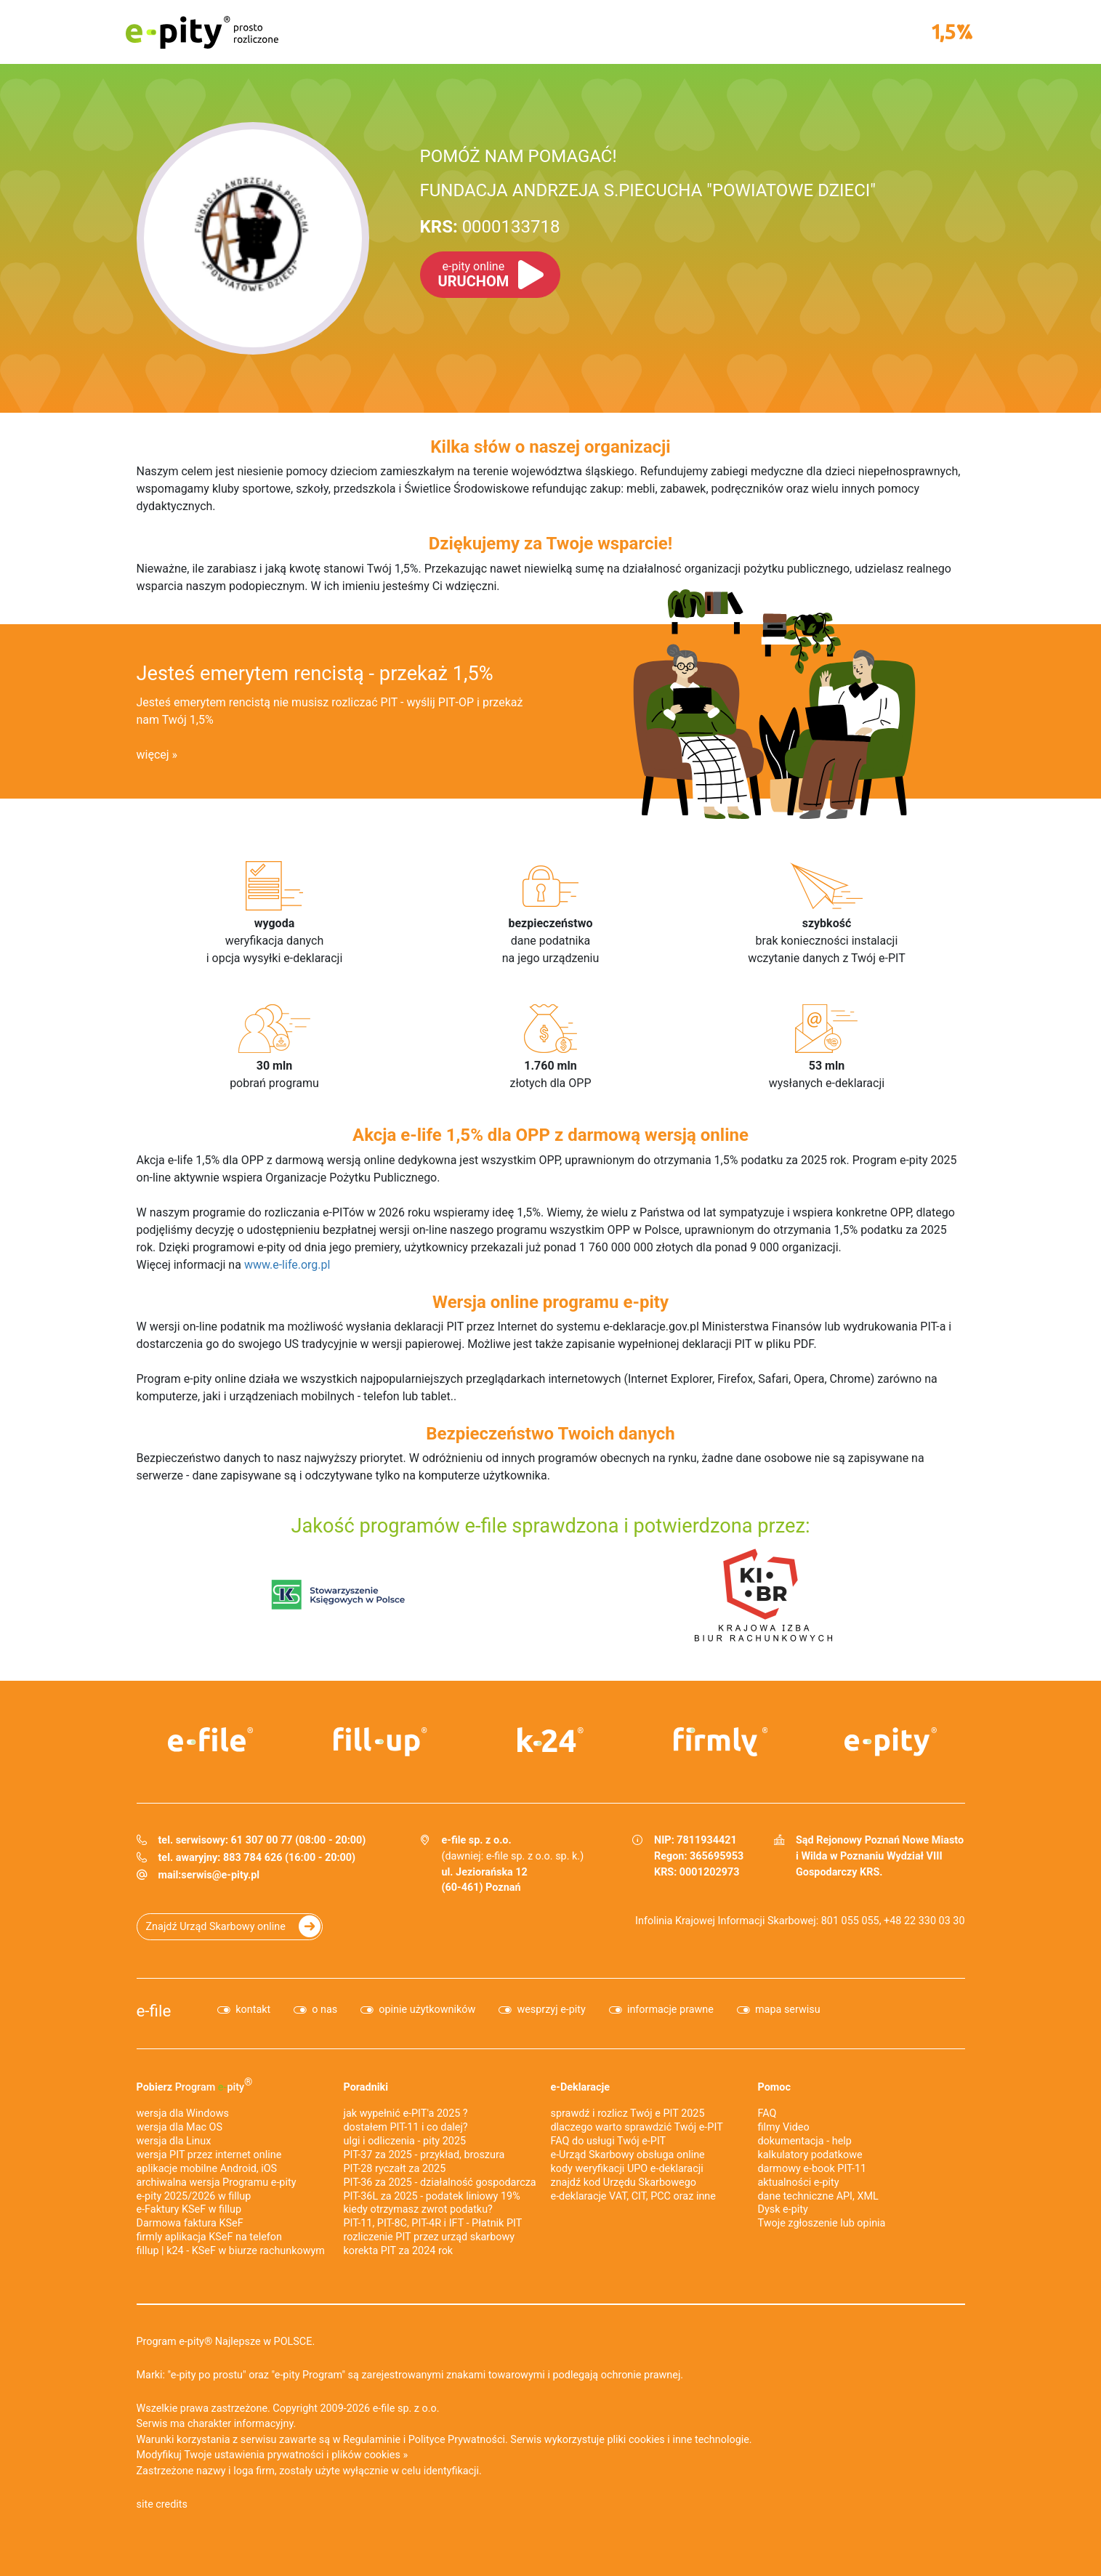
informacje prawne (670, 2009)
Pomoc (774, 2087)
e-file (154, 2010)
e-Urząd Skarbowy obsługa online (628, 2155)
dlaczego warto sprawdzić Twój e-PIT (637, 2127)
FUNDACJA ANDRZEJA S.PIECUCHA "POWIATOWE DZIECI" (648, 190)
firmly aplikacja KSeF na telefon (209, 2237)
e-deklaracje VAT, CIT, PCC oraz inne (633, 2196)
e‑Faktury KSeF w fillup (189, 2209)
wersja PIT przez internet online (209, 2155)
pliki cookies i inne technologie (678, 2440)
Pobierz (195, 2084)
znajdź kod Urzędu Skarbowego (623, 2182)
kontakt (252, 2009)
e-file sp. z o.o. (406, 2408)
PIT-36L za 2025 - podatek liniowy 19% (432, 2196)
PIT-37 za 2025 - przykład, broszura (424, 2155)
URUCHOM (473, 274)
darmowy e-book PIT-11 (812, 2169)
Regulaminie (371, 2440)
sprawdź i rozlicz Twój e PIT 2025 (628, 2113)
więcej (153, 755)
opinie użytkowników (427, 2009)
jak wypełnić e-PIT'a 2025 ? (406, 2113)
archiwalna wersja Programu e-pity (217, 2182)
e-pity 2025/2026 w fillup (194, 2196)
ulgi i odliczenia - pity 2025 (405, 2141)
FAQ (767, 2113)
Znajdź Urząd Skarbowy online (216, 1927)
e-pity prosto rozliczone (202, 32)
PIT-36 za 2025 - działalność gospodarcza (440, 2182)
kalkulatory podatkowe (810, 2155)
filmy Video (784, 2127)
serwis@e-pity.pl (220, 1875)
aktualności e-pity (798, 2182)
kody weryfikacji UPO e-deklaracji (627, 2169)
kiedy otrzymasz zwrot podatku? (418, 2209)
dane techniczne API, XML (818, 2196)
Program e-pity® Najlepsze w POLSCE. (226, 2341)
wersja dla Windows (183, 2113)
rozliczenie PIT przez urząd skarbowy (429, 2237)
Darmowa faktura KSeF (190, 2223)
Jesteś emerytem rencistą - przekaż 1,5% (315, 673)
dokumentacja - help (805, 2141)
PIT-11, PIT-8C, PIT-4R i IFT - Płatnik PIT (433, 2223)
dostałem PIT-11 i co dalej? (406, 2127)
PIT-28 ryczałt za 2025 (395, 2169)
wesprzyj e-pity (551, 2009)
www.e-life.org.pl (287, 1265)
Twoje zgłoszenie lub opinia (822, 2223)
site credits (162, 2504)
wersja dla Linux (174, 2141)
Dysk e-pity (783, 2209)
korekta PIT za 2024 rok (398, 2251)
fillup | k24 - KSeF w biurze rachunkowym (231, 2251)
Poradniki (366, 2087)
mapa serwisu (787, 2009)
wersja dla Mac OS (180, 2127)
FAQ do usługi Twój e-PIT (608, 2141)
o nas (324, 2009)
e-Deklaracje (580, 2087)
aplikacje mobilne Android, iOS (207, 2169)
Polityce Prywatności (456, 2440)
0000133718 (490, 227)
